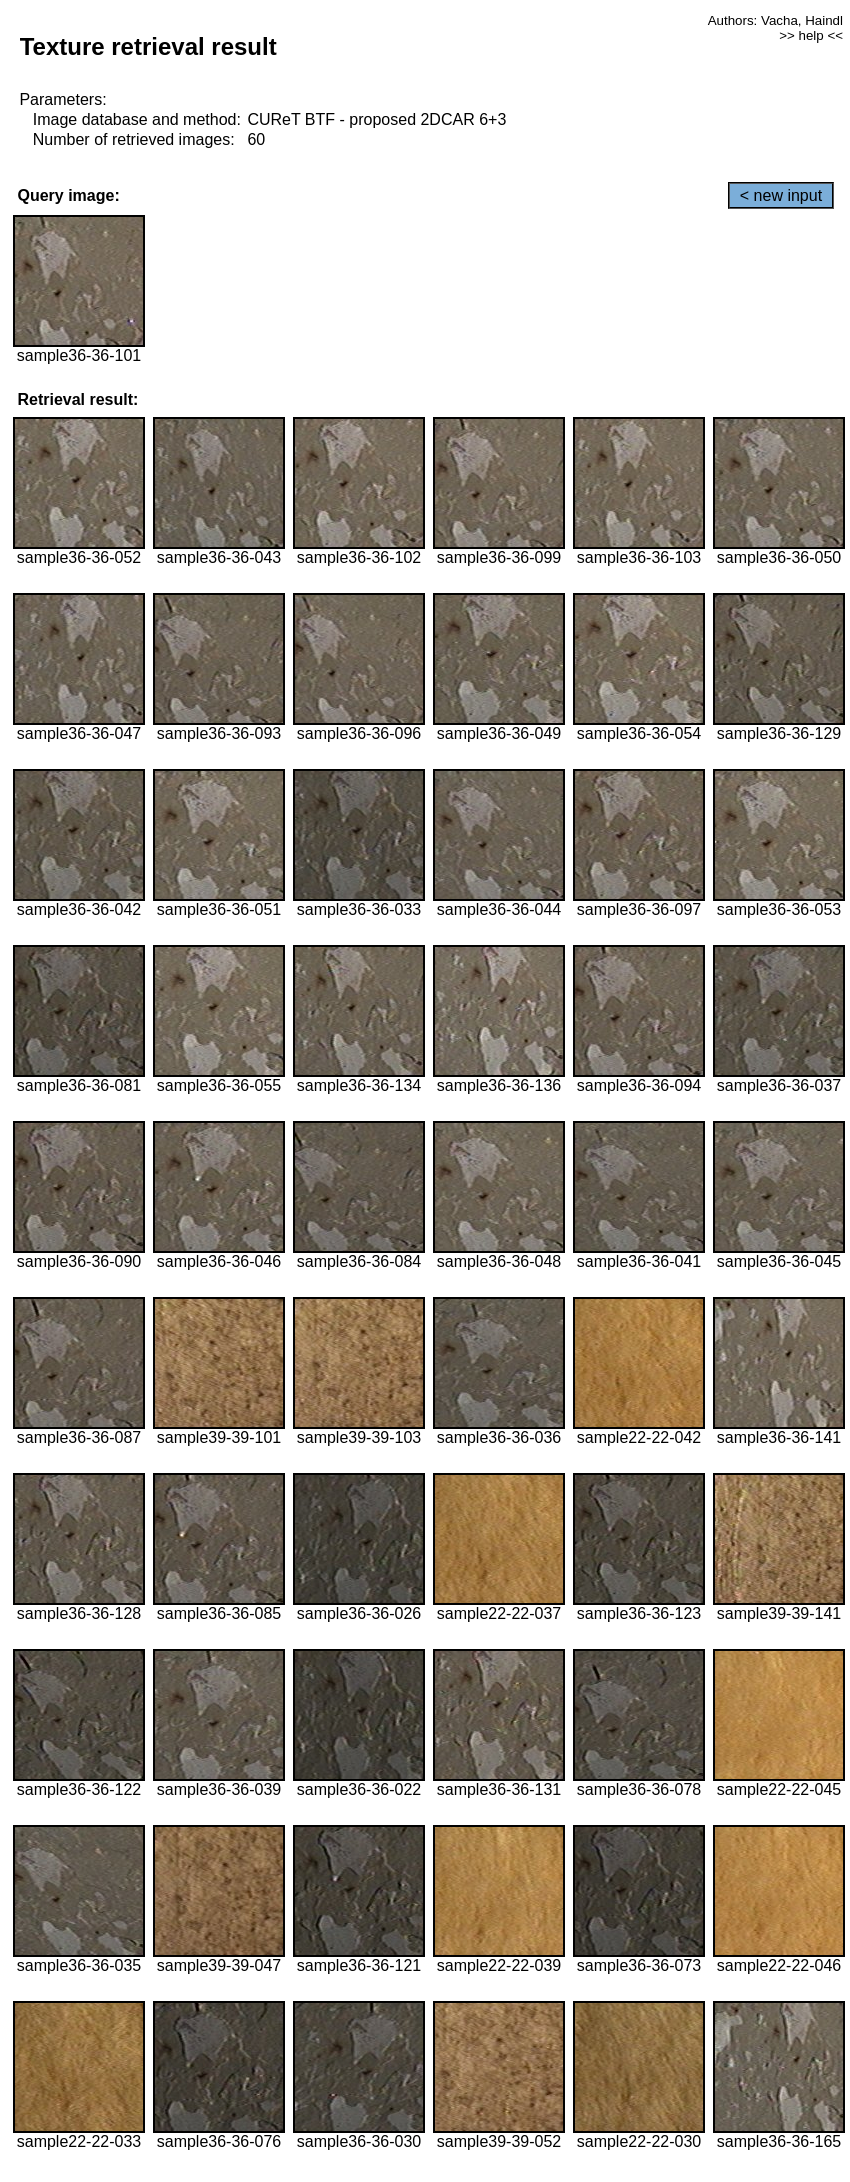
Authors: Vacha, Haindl (775, 20)
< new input (781, 195)
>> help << (811, 35)
